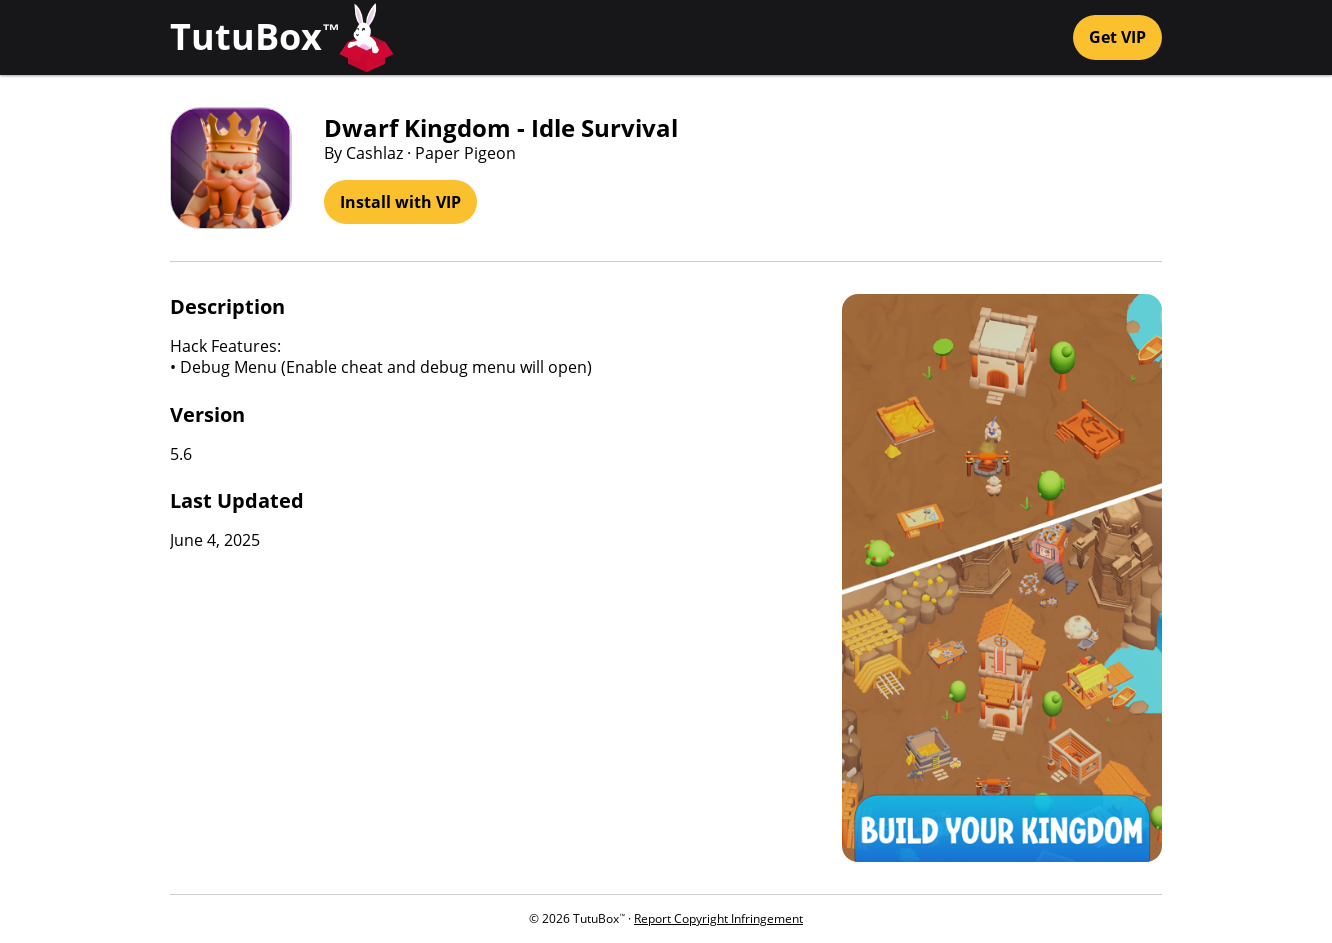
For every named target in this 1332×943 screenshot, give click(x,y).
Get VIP (1117, 37)
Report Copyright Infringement (718, 918)
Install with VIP (400, 202)
